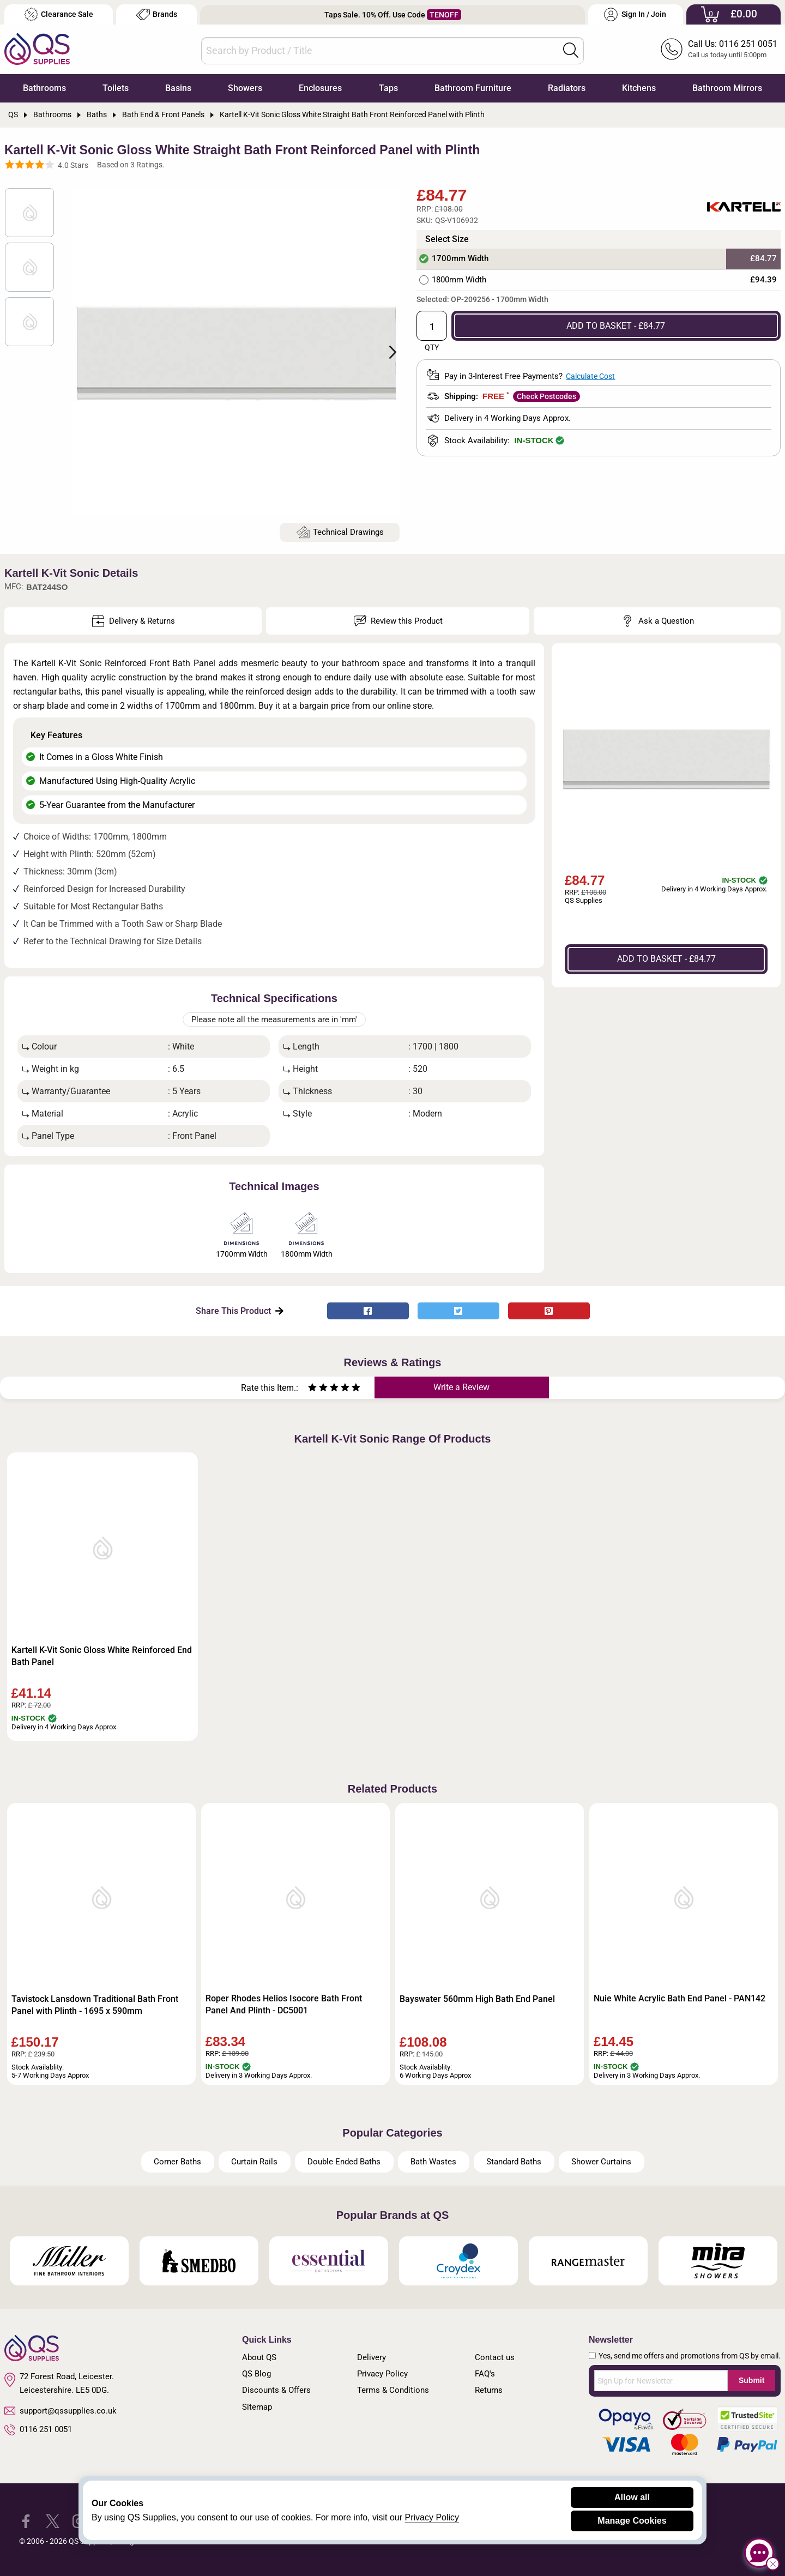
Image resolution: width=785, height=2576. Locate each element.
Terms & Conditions (393, 2390)
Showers (245, 88)
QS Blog (256, 2374)
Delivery (371, 2357)
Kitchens (639, 88)
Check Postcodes (546, 396)
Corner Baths (177, 2162)
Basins (178, 88)
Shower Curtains (601, 2162)
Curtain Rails (254, 2162)
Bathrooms (44, 88)
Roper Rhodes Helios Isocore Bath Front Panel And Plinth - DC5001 (284, 2004)
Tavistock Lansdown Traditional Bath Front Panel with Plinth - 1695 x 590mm (94, 2005)
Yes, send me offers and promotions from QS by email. (690, 2355)
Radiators (566, 88)
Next (386, 351)
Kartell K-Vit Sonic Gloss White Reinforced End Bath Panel (101, 1656)
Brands (156, 14)
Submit (751, 2380)
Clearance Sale (59, 14)
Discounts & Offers (276, 2390)
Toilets (115, 88)
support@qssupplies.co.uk (60, 2411)
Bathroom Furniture (472, 88)
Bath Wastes (433, 2162)
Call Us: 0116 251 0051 (732, 44)
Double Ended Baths (344, 2162)
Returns (489, 2390)
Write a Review (461, 1387)
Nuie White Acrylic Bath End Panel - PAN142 (679, 1998)
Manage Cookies (631, 2520)
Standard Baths (513, 2162)
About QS (259, 2357)
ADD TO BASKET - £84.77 (615, 326)
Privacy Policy (382, 2374)
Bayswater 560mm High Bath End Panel (477, 1999)
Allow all (632, 2497)
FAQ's (485, 2374)
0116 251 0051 (38, 2429)
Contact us (495, 2357)
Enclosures (320, 88)
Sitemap (257, 2407)
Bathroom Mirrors (727, 88)
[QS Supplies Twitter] (52, 2520)
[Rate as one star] (312, 1389)
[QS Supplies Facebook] (26, 2520)
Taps (388, 88)
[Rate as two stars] (318, 1389)
